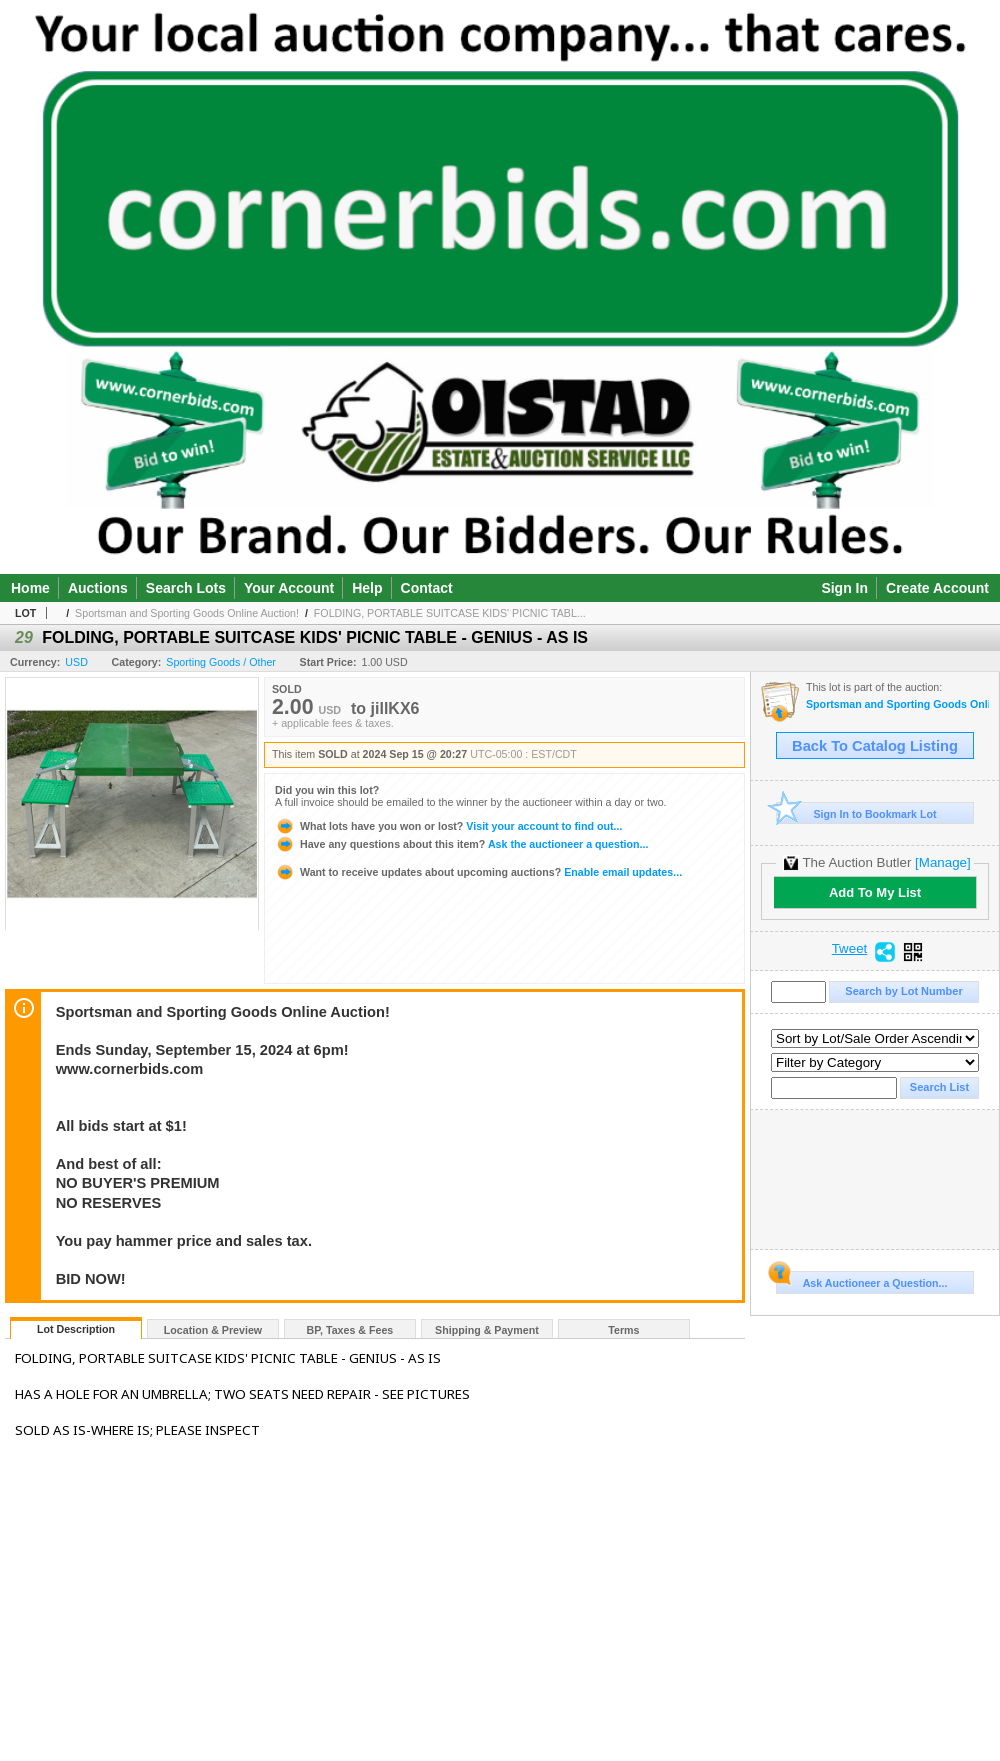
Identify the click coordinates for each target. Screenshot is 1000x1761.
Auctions (98, 588)
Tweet (850, 949)
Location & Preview (213, 1330)
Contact (427, 588)
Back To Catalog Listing (875, 746)
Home (30, 588)
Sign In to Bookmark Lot (856, 813)
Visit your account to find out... (448, 826)
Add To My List (875, 892)
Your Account (289, 588)
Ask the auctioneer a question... (461, 844)
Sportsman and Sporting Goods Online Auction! (187, 613)
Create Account (937, 588)
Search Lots (186, 588)
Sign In (844, 588)
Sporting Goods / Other (221, 662)
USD (76, 662)
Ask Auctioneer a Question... (861, 1280)
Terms (623, 1330)
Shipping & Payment (487, 1330)
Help (367, 588)
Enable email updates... (478, 872)
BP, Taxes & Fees (350, 1330)
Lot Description (76, 1329)
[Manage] (942, 862)
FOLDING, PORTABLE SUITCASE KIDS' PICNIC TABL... (450, 613)
